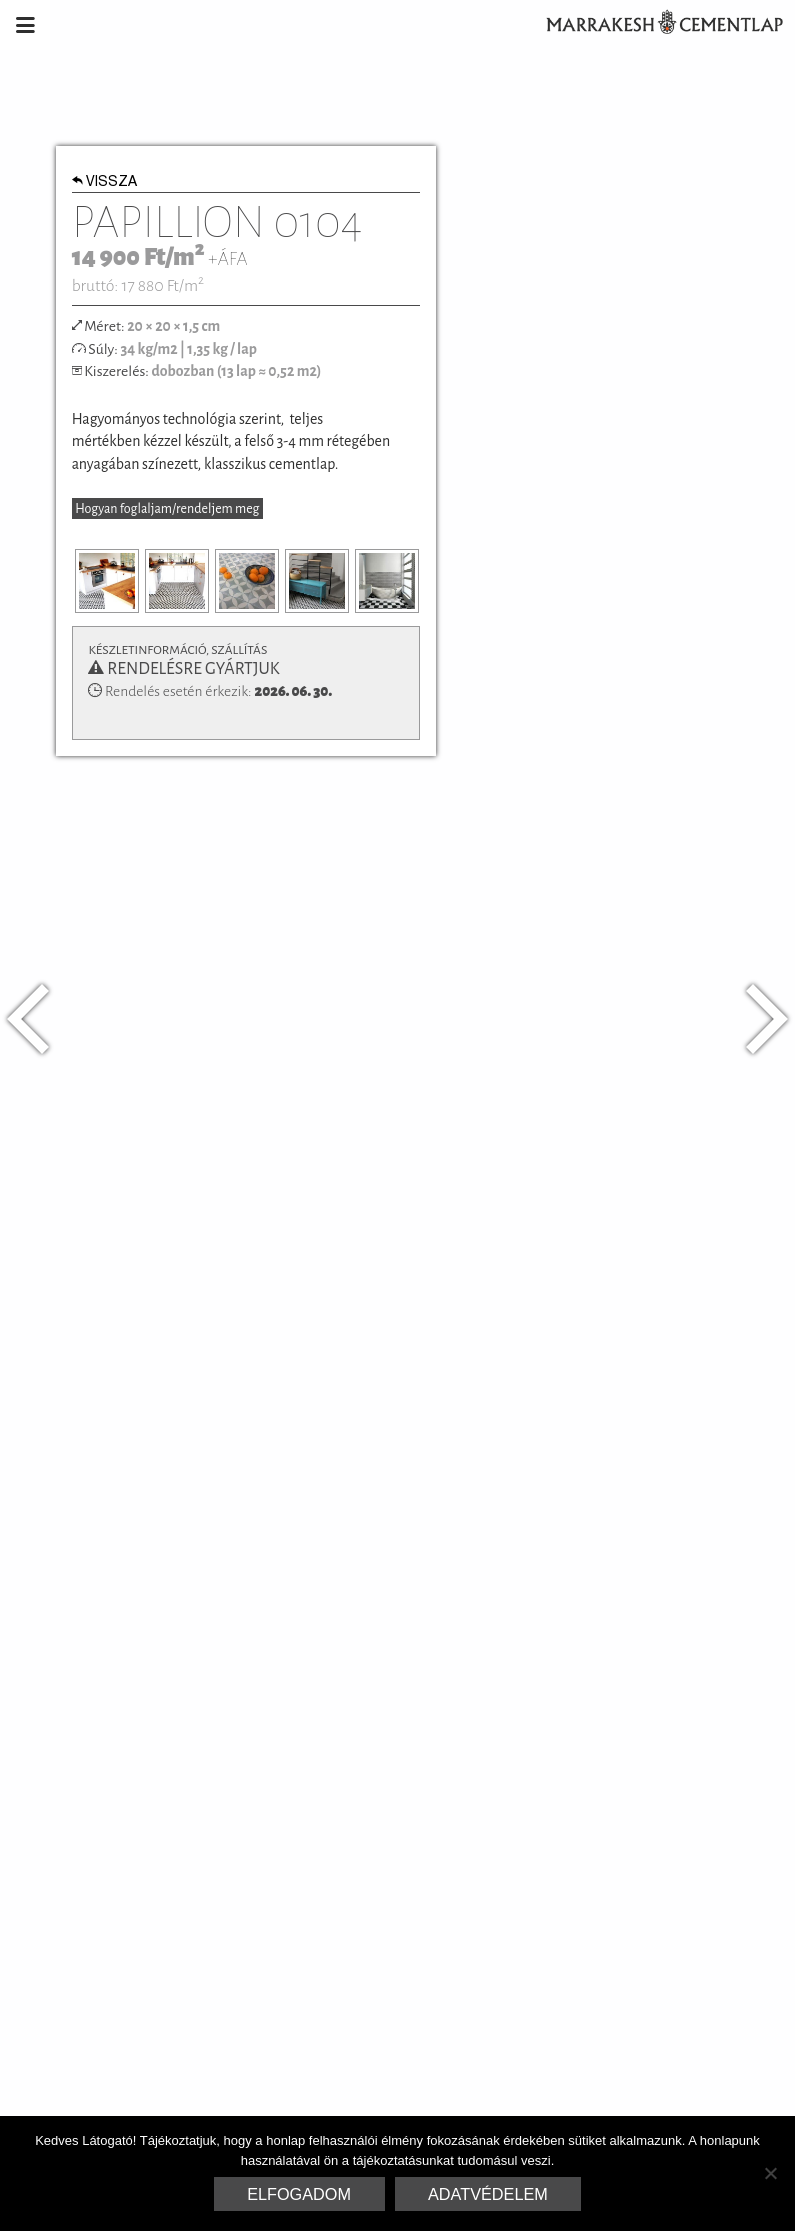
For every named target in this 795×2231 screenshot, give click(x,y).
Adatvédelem (488, 2194)
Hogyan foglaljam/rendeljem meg (167, 509)
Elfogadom (299, 2194)
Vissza (105, 183)
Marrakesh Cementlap (654, 25)
